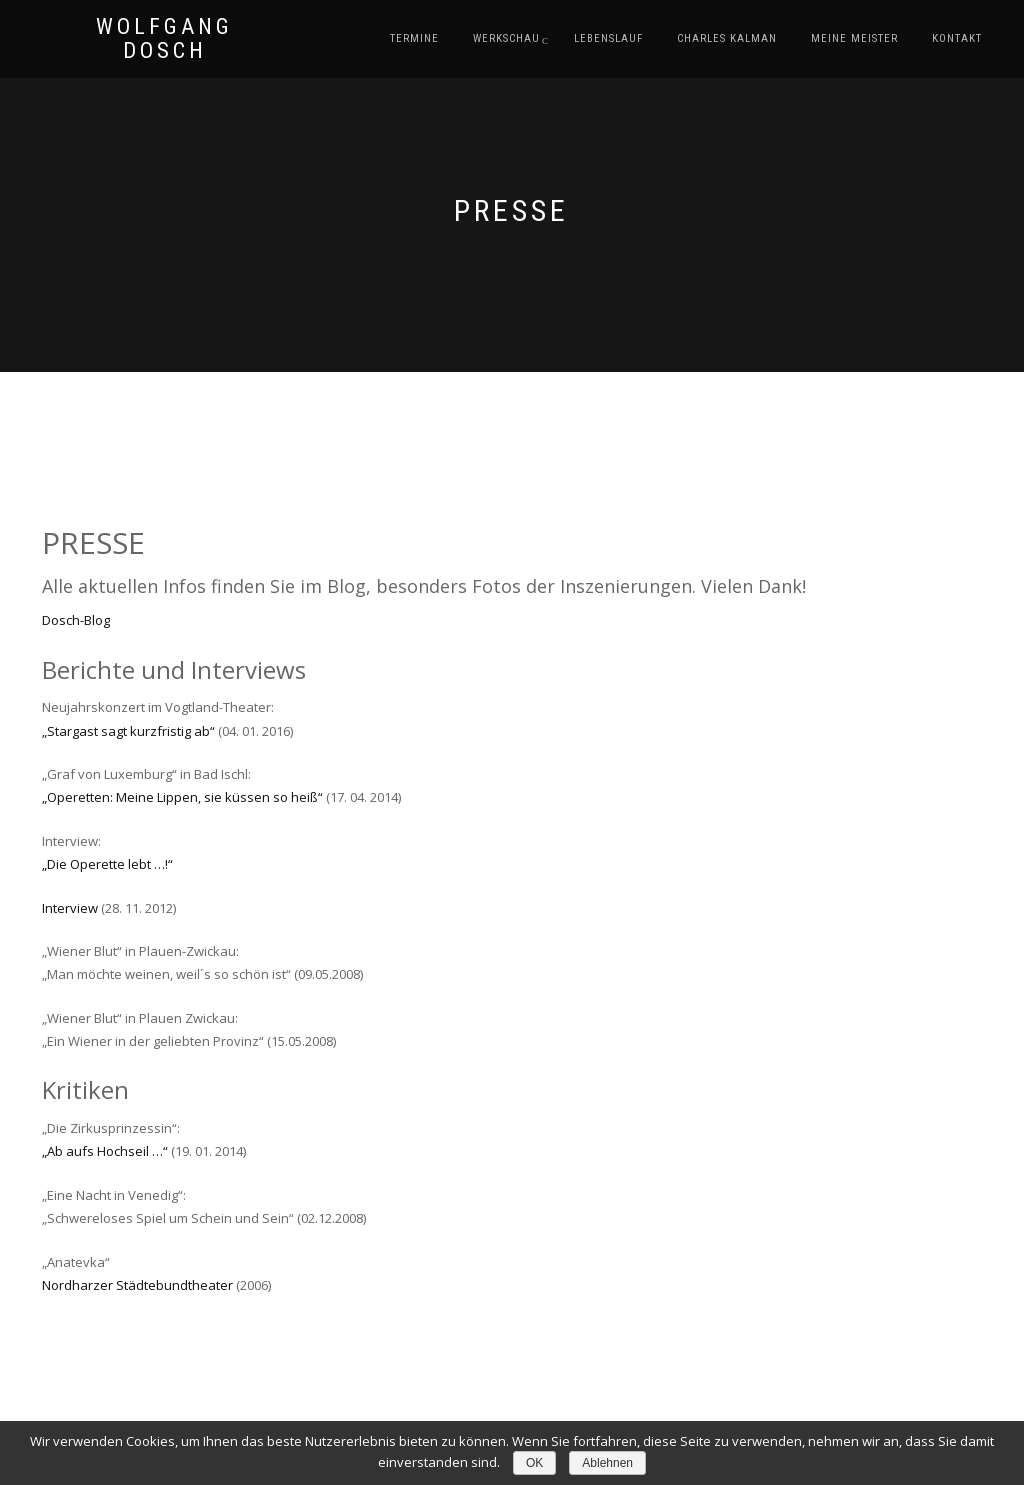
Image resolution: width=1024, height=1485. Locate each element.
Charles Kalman (727, 38)
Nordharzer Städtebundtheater (137, 1285)
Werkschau (506, 38)
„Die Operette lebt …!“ (107, 864)
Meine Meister (854, 38)
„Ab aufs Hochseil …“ (105, 1151)
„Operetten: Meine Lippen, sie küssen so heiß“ (182, 797)
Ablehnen (607, 1463)
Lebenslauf (608, 38)
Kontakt (957, 38)
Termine (414, 38)
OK (534, 1463)
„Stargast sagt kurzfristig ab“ (128, 731)
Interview (70, 908)
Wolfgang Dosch (164, 39)
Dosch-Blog (76, 620)
